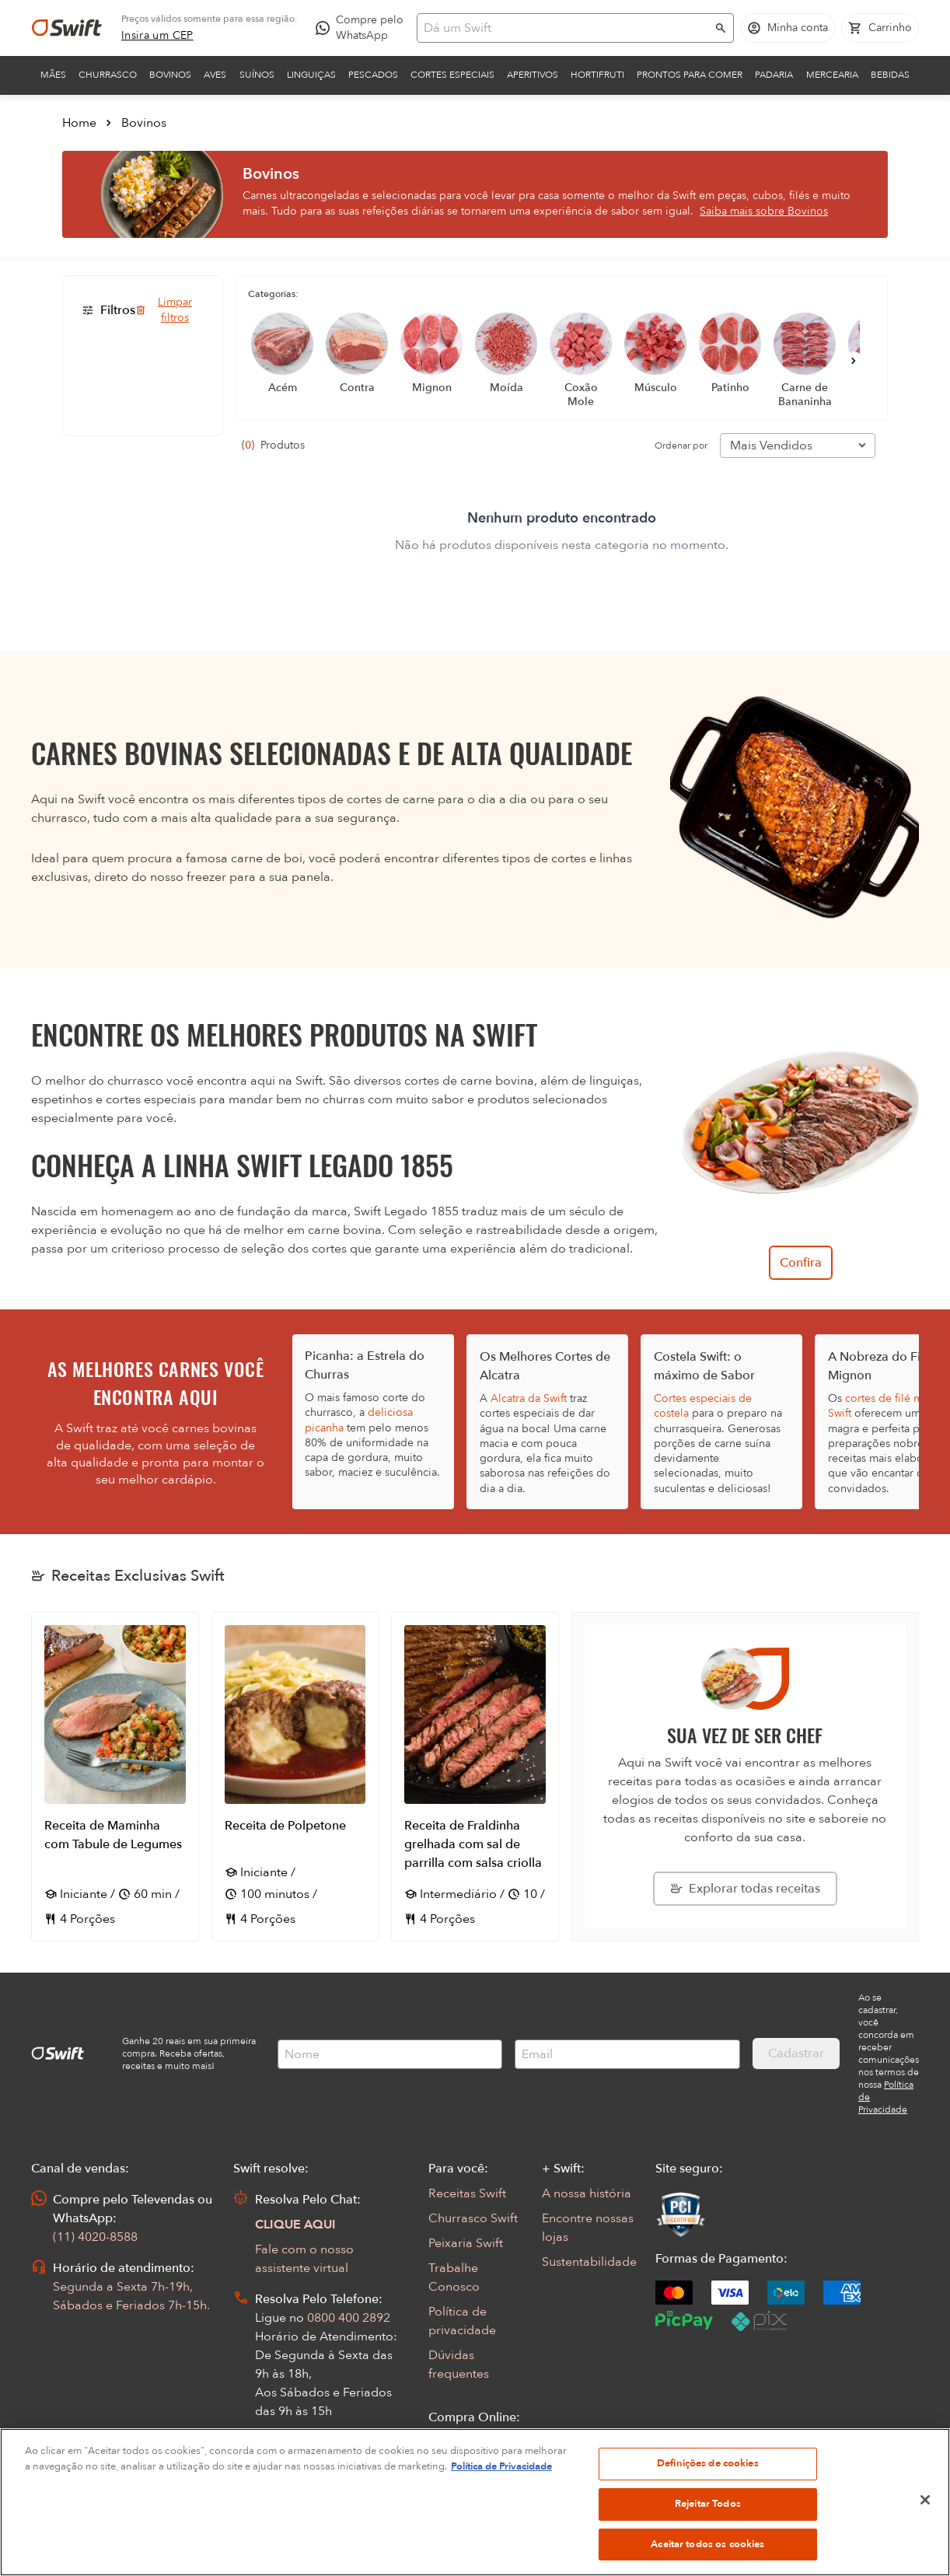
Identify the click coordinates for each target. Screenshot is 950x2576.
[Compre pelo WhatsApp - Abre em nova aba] (363, 28)
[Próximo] (853, 360)
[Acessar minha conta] (787, 28)
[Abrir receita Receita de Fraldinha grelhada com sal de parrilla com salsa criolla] (475, 1777)
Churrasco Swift (473, 2218)
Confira (801, 1262)
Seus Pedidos (465, 2442)
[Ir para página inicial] (67, 28)
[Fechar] (925, 2528)
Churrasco (108, 74)
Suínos (256, 74)
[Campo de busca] (565, 28)
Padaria (774, 74)
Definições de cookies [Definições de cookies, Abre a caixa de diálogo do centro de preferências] (708, 2492)
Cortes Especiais (452, 74)
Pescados (373, 74)
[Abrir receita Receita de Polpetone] (295, 1777)
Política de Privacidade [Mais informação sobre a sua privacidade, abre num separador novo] (501, 2494)
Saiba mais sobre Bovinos (764, 211)
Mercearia (832, 74)
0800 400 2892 (348, 2317)
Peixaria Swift (465, 2243)
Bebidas (890, 74)
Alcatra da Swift (529, 1398)
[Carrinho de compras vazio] (880, 28)
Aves (215, 74)
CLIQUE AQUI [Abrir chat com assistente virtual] (295, 2224)
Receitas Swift (467, 2193)
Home (79, 122)
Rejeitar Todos (708, 2532)
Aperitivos (532, 74)
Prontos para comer (689, 74)
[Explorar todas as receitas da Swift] (745, 1889)
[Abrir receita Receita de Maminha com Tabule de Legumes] (115, 1777)
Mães (53, 74)
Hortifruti (597, 74)
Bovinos (170, 74)
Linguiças (311, 74)
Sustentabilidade (589, 2261)
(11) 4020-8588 (95, 2237)
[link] (157, 36)
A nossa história (586, 2193)
